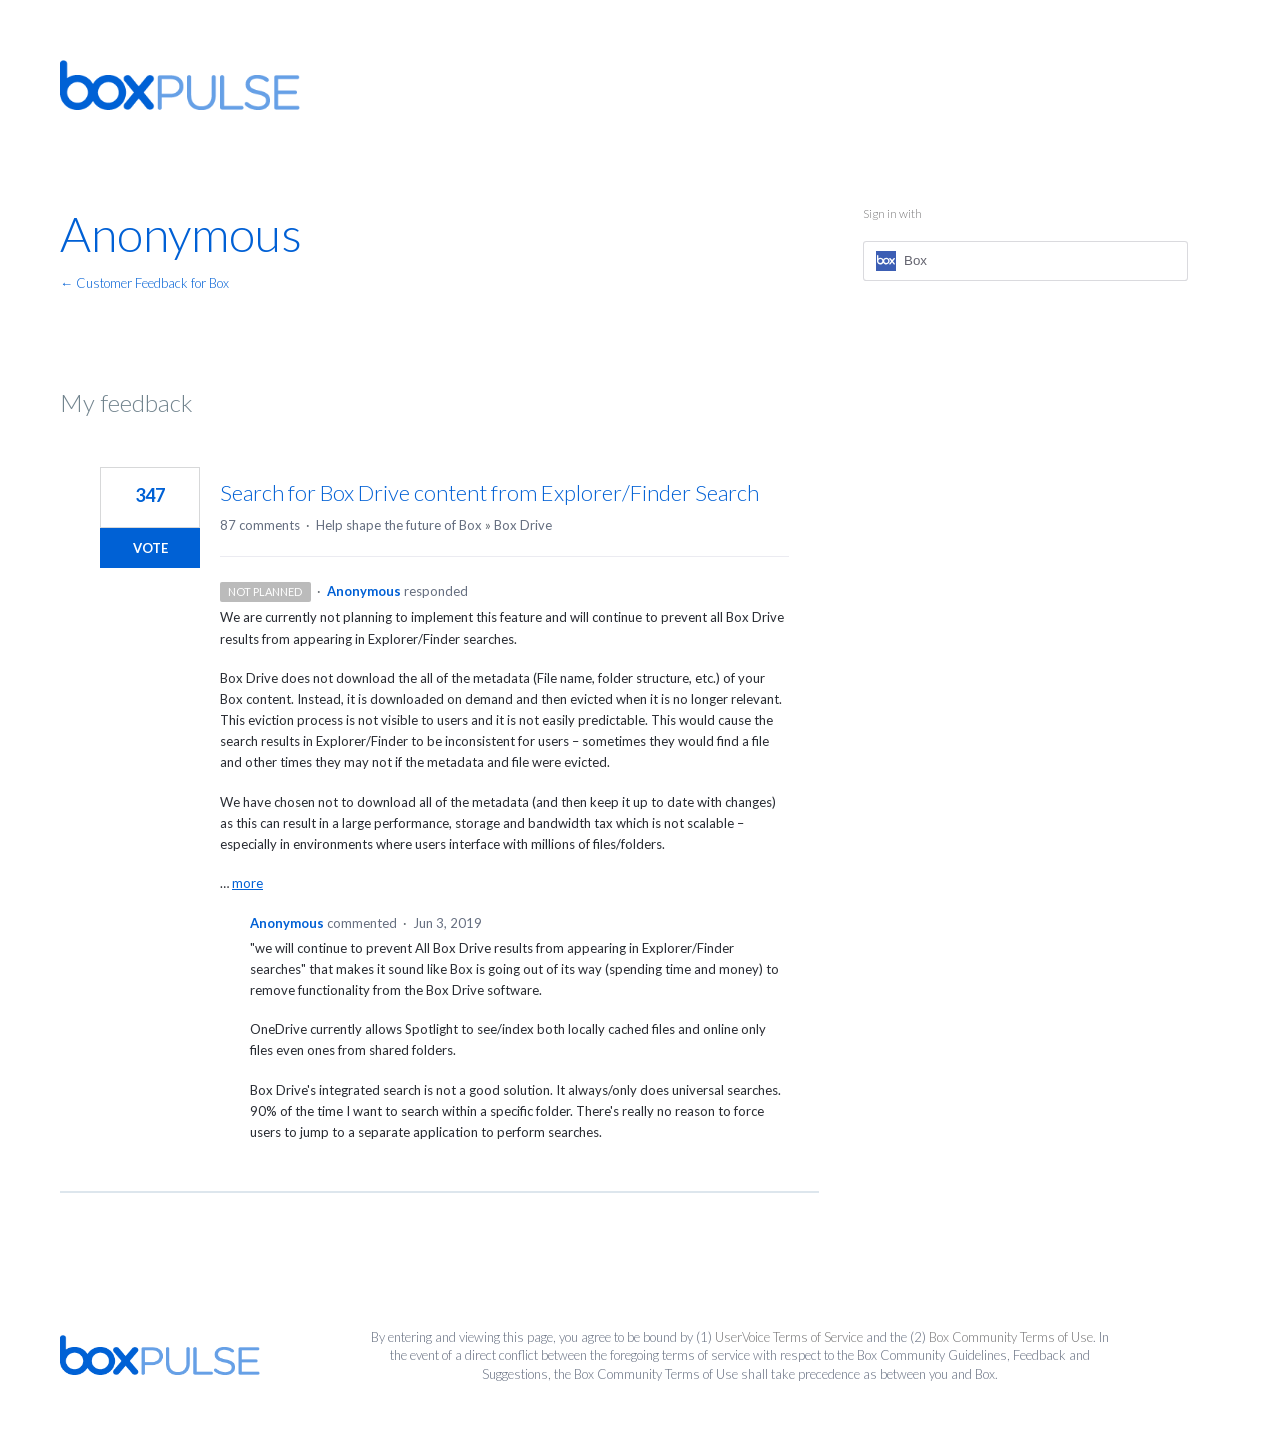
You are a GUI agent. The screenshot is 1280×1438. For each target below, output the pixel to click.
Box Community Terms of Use (1011, 1337)
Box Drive (523, 525)
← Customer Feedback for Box (144, 283)
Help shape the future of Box (399, 525)
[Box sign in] (1025, 261)
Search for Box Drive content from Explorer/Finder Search (489, 492)
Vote (150, 548)
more (247, 883)
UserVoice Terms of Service (789, 1337)
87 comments (260, 525)
